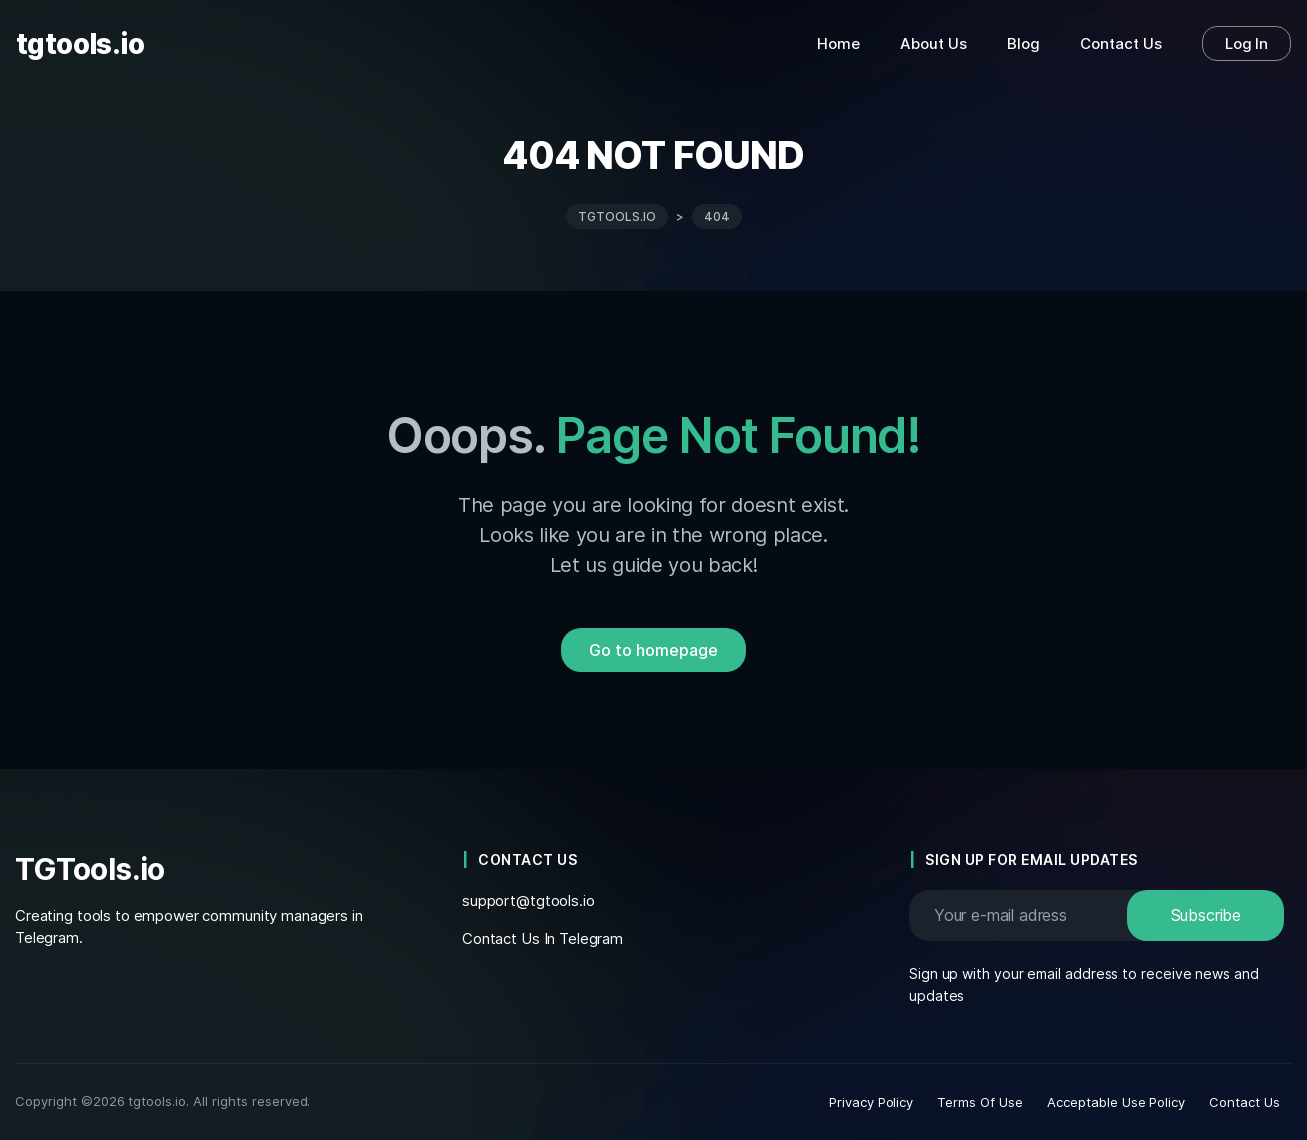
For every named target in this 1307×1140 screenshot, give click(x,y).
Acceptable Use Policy (1116, 1102)
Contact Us (1244, 1102)
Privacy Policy (871, 1102)
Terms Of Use (980, 1102)
